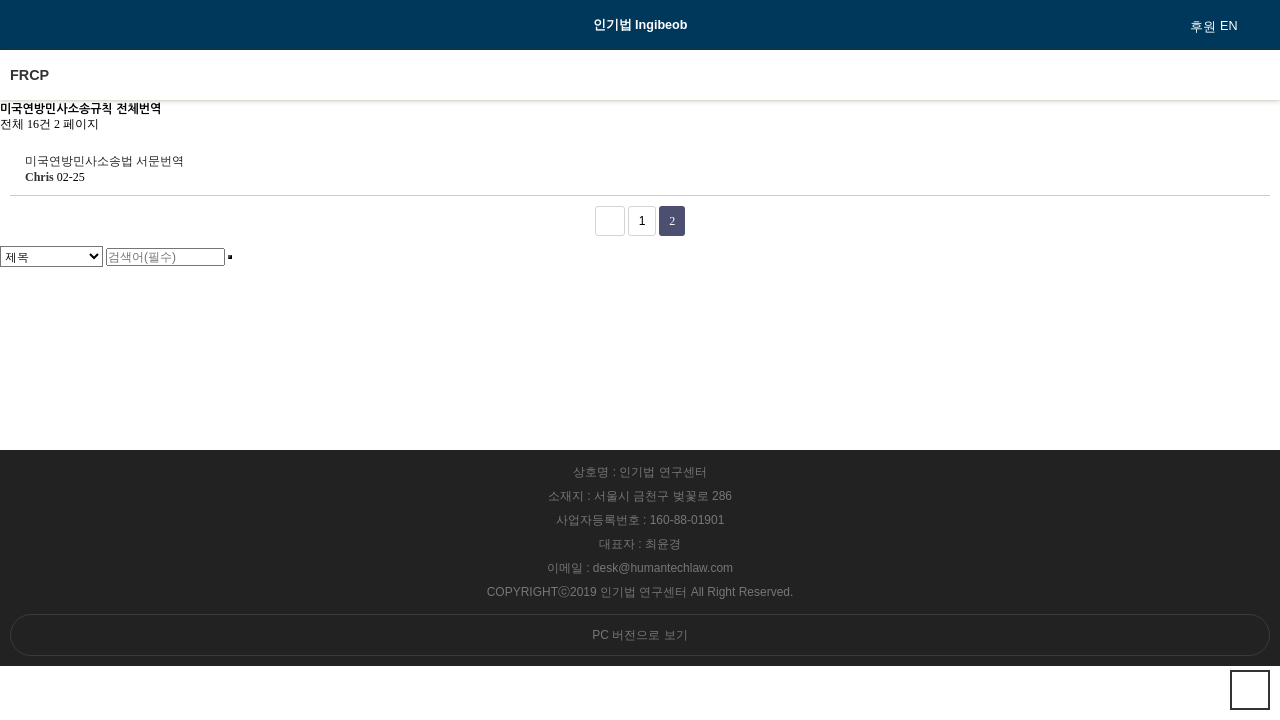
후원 (1203, 27)
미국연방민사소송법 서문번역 (104, 161)
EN (1229, 26)
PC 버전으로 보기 (639, 635)
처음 (610, 221)
